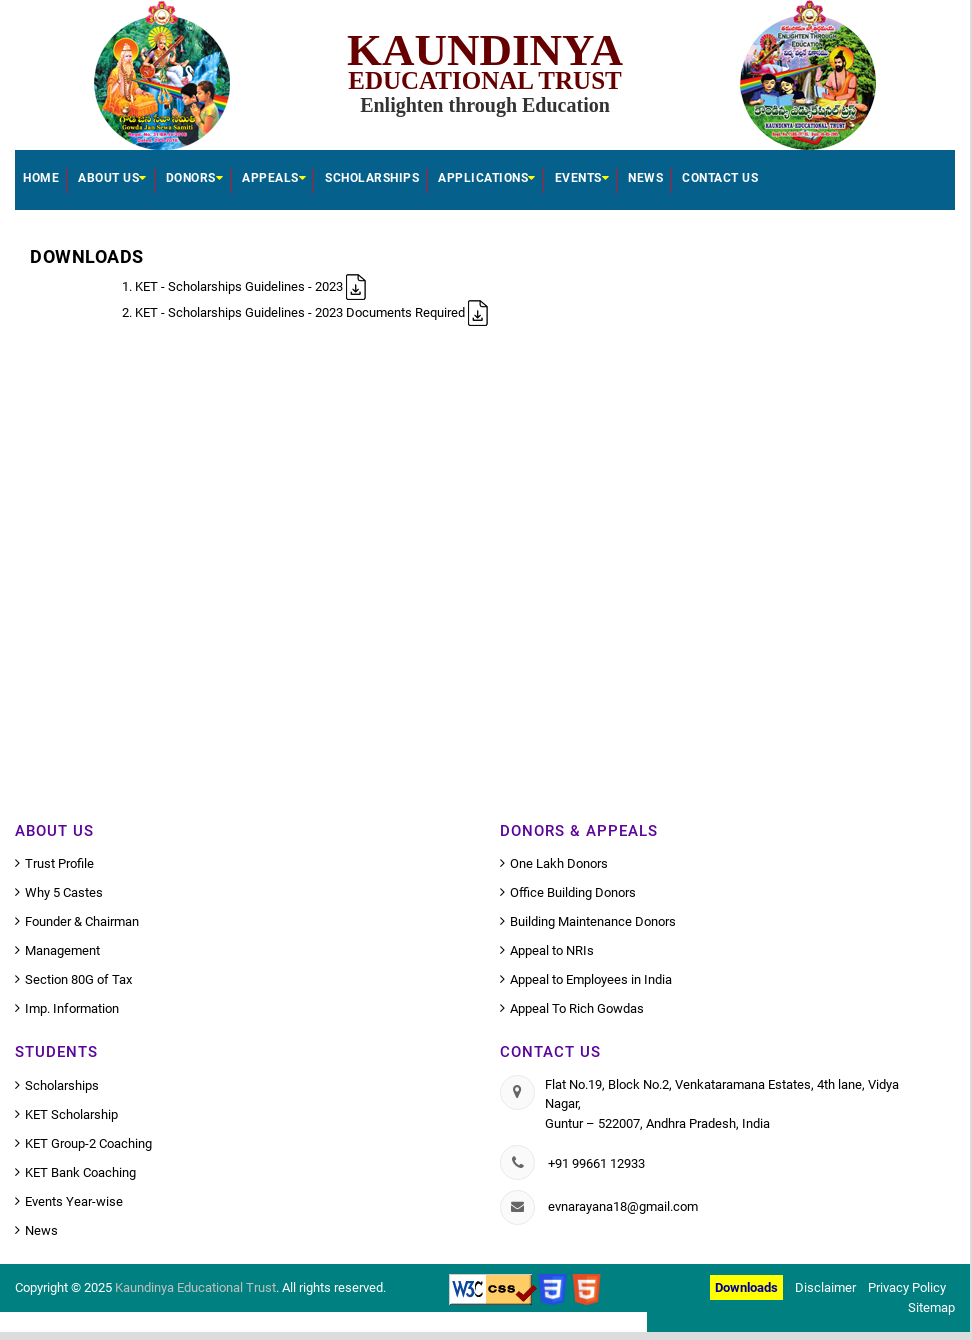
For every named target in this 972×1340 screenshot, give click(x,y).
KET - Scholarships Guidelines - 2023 (250, 286)
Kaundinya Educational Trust (195, 1287)
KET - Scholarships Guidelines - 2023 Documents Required (311, 312)
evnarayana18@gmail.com (623, 1206)
